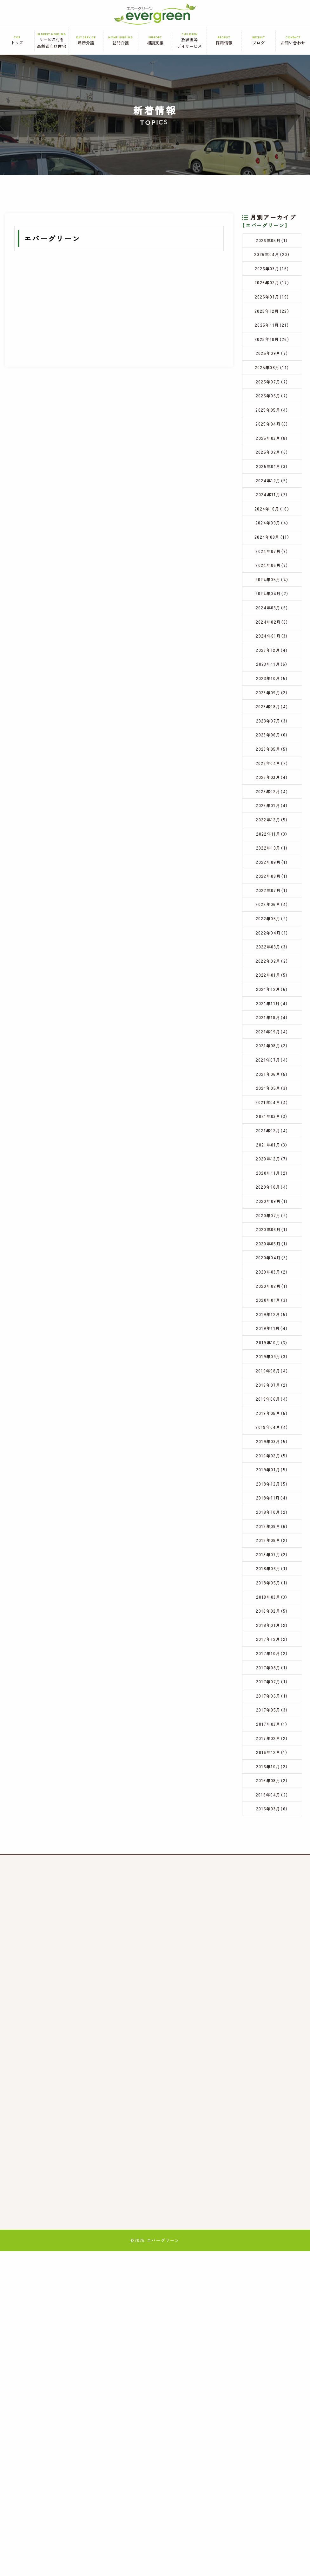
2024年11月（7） (272, 548)
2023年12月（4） (272, 735)
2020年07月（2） (272, 1417)
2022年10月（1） (272, 974)
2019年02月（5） (272, 1706)
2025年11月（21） (272, 344)
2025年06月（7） (272, 429)
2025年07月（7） (272, 412)
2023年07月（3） (272, 821)
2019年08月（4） (272, 1604)
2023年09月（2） (272, 787)
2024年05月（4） (272, 650)
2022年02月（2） (272, 1110)
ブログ (258, 40)
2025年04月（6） (272, 463)
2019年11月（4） (272, 1553)
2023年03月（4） (272, 889)
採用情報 (224, 40)
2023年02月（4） (272, 906)
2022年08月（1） (272, 1008)
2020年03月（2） (272, 1485)
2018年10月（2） (272, 1774)
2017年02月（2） (272, 2047)
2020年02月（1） (272, 1502)
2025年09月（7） (272, 378)
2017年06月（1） (272, 1996)
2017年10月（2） (272, 1945)
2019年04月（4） (272, 1672)
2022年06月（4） (272, 1042)
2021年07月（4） (272, 1229)
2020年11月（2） (272, 1366)
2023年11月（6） (272, 752)
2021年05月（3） (272, 1264)
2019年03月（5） (272, 1689)
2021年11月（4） (272, 1161)
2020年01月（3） (272, 1519)
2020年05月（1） (272, 1451)
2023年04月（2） (272, 872)
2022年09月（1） (272, 991)
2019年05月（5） (272, 1655)
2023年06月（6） (272, 838)
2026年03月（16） (272, 275)
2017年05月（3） (272, 2013)
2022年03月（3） (272, 1093)
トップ (17, 40)
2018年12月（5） (272, 1740)
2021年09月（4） (272, 1195)
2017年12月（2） (272, 1928)
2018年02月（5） (272, 1894)
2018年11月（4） (272, 1757)
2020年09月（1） (272, 1400)
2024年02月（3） (272, 701)
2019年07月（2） (272, 1621)
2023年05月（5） (272, 855)
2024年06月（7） (272, 633)
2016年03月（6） (272, 2132)
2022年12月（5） (272, 940)
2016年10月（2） (272, 2081)
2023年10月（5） (272, 770)
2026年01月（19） (272, 310)
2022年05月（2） (272, 1059)
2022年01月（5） (272, 1127)
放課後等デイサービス (189, 40)
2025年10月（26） (272, 361)
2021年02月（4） (272, 1315)
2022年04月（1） (272, 1076)
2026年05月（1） (272, 242)
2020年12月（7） (272, 1348)
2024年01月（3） (272, 719)
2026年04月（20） (272, 258)
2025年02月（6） (272, 497)
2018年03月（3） (272, 1877)
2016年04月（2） (272, 2115)
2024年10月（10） (272, 565)
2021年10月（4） (272, 1178)
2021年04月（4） (272, 1280)
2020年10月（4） (272, 1383)
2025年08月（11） (272, 395)
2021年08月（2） (272, 1212)
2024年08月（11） (272, 599)
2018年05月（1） (272, 1860)
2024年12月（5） (272, 531)
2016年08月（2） (272, 2098)
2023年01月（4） (272, 923)
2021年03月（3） (272, 1297)
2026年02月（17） (272, 293)
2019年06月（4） (272, 1638)
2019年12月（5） (272, 1536)
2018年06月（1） (272, 1843)
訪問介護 (120, 40)
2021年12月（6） (272, 1144)
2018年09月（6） (272, 1791)
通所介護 (86, 40)
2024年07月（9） (272, 616)
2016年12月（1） (272, 2064)
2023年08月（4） (272, 803)
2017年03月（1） (272, 2030)
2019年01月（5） (272, 1723)
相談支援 (155, 40)
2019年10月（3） (272, 1570)
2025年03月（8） (272, 480)
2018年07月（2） (272, 1825)
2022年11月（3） (272, 957)
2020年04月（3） (272, 1468)
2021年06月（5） (272, 1246)
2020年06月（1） (272, 1434)
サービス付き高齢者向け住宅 (52, 40)
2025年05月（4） (272, 446)
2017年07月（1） (272, 1979)
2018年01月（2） (272, 1911)
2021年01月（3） (272, 1332)
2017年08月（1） (272, 1962)
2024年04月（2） (272, 667)
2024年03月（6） (272, 684)
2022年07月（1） (272, 1025)
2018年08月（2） (272, 1809)
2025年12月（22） (272, 327)
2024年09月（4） (272, 582)
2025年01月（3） (272, 514)
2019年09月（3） (272, 1587)
